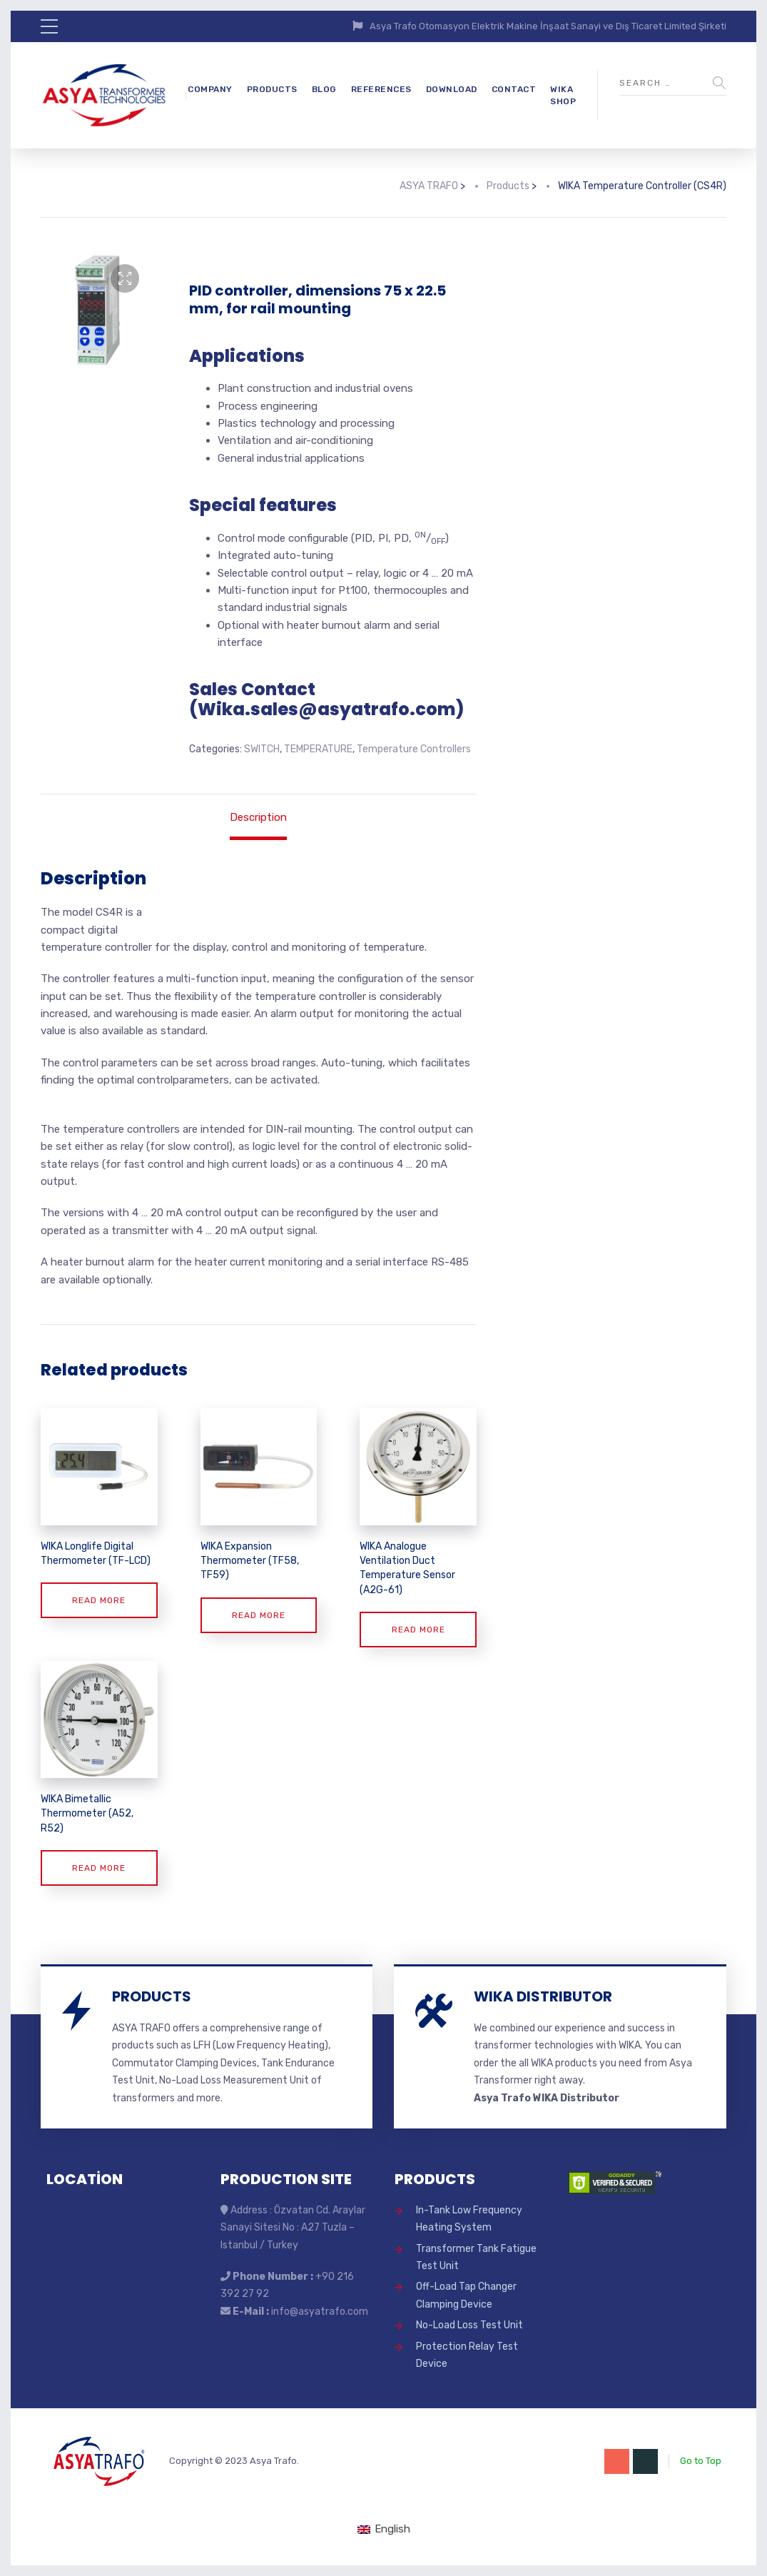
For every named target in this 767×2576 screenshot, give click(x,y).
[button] (125, 278)
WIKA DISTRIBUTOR (543, 1996)
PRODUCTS (272, 89)
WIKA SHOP (563, 95)
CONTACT (514, 89)
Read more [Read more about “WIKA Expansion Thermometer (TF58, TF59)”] (258, 1615)
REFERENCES (381, 89)
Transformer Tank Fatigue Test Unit (476, 2257)
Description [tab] (258, 817)
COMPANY (210, 89)
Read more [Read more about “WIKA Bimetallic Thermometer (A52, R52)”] (99, 1868)
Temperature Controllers (414, 749)
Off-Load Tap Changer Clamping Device (466, 2295)
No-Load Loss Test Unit (469, 2325)
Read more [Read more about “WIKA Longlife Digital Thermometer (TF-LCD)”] (99, 1600)
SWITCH (262, 749)
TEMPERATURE (318, 749)
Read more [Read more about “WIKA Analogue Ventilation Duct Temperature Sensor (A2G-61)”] (418, 1630)
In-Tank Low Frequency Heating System (469, 2218)
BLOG (324, 89)
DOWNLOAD (451, 89)
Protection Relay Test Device (467, 2355)
